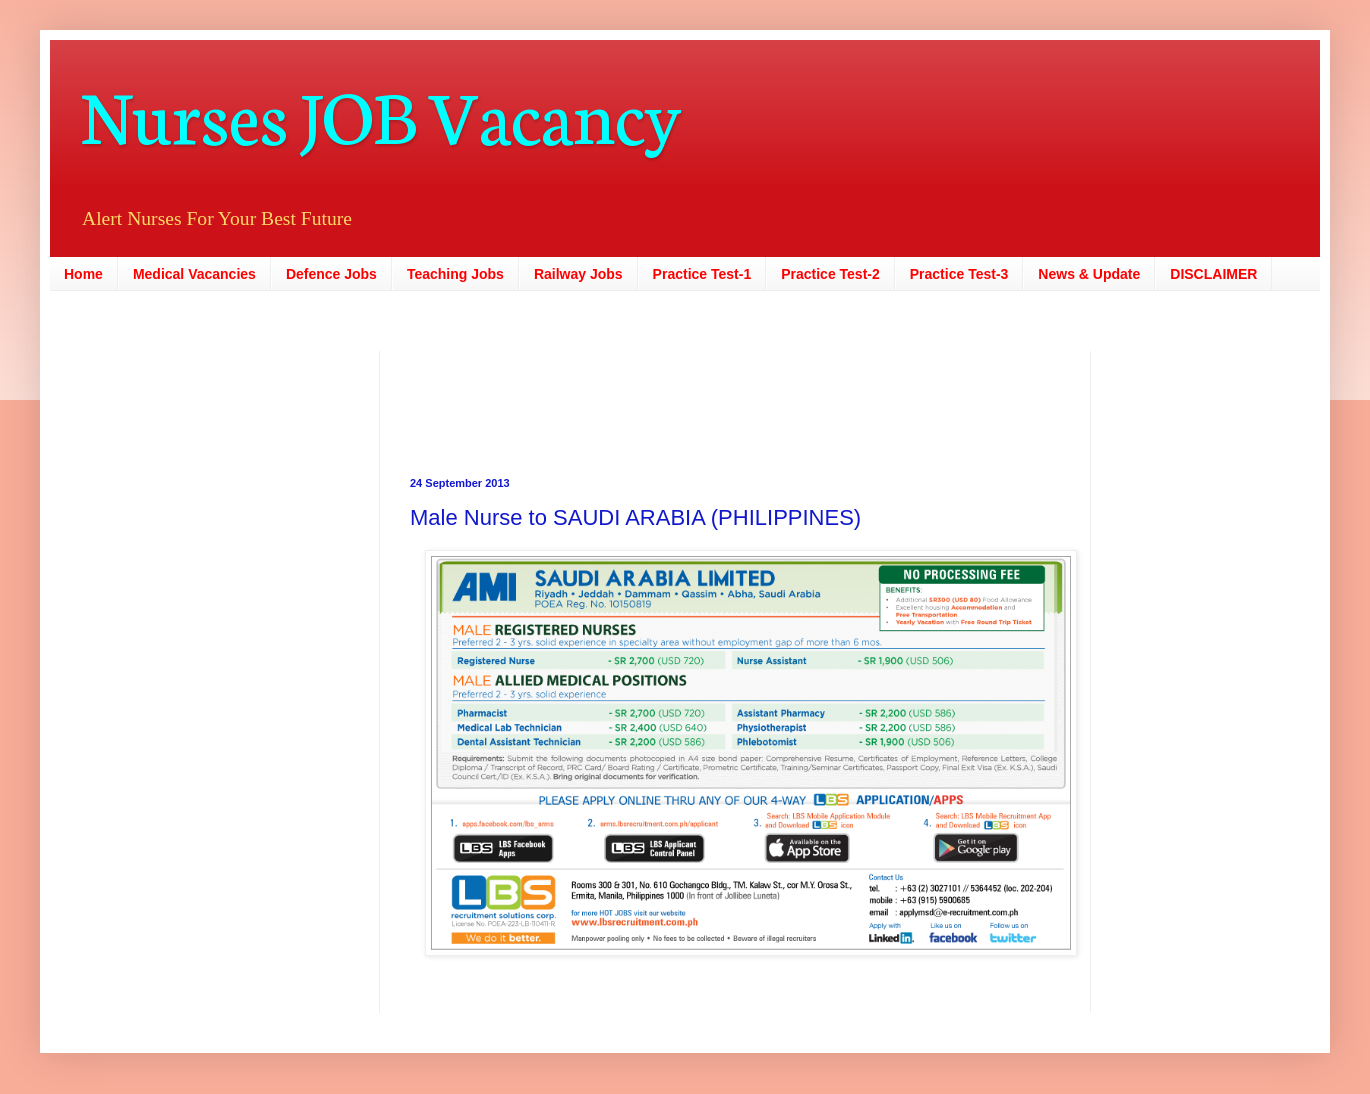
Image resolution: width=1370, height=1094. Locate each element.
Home (83, 274)
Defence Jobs (331, 274)
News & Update (1089, 274)
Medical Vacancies (194, 274)
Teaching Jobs (455, 274)
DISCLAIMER (1213, 274)
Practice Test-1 (702, 274)
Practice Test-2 (830, 274)
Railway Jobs (578, 274)
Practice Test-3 (959, 274)
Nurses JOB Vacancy (380, 112)
